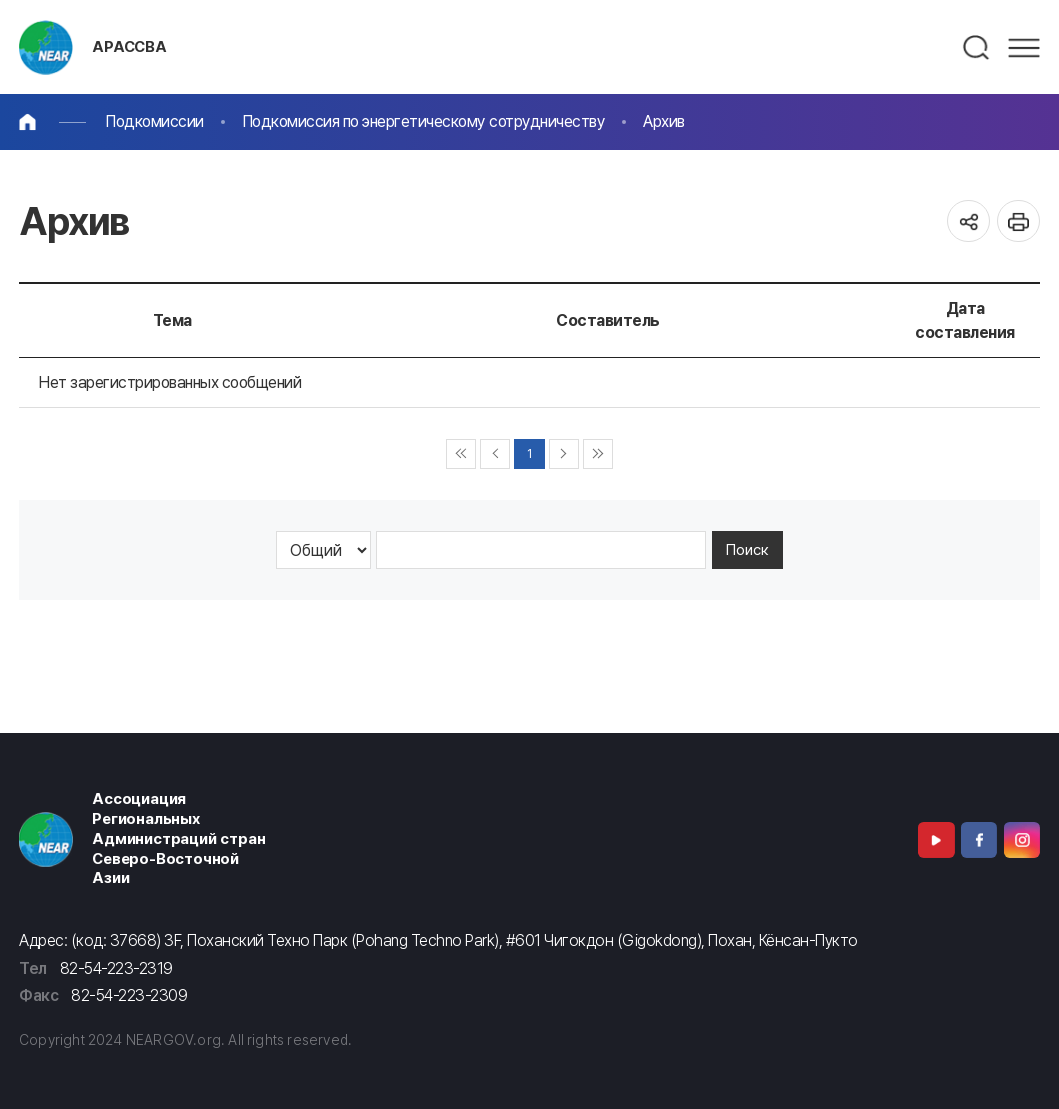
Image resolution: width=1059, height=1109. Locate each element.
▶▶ (598, 454)
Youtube (936, 840)
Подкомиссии (154, 121)
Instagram (1022, 840)
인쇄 (1018, 221)
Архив (664, 121)
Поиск (747, 550)
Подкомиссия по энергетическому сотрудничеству (424, 121)
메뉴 (1024, 48)
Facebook (979, 840)
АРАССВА (129, 47)
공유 (968, 221)
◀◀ (461, 454)
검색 (977, 48)
